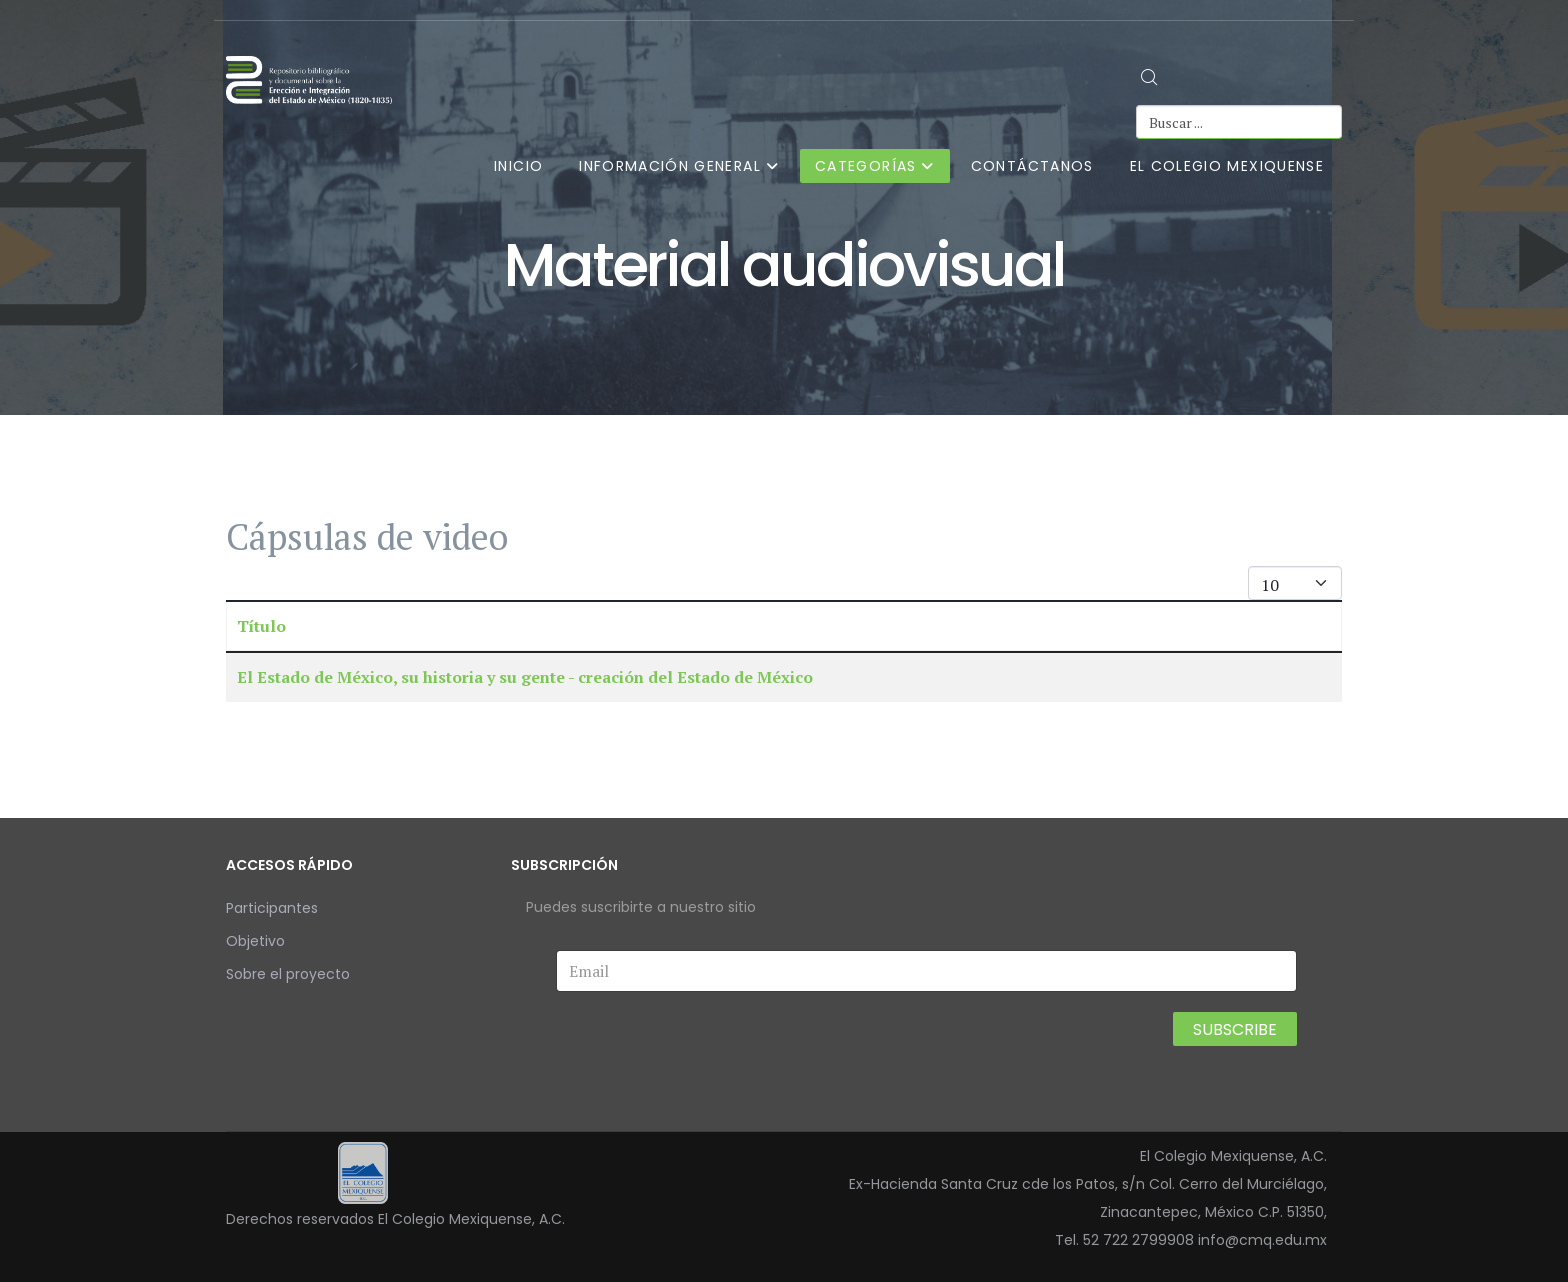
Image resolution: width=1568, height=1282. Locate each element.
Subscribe (1235, 1029)
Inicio (518, 166)
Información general (670, 166)
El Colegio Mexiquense (1227, 166)
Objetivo (255, 941)
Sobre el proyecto (288, 974)
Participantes (272, 908)
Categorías (866, 166)
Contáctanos (1032, 166)
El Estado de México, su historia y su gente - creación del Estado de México (525, 677)
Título (261, 626)
